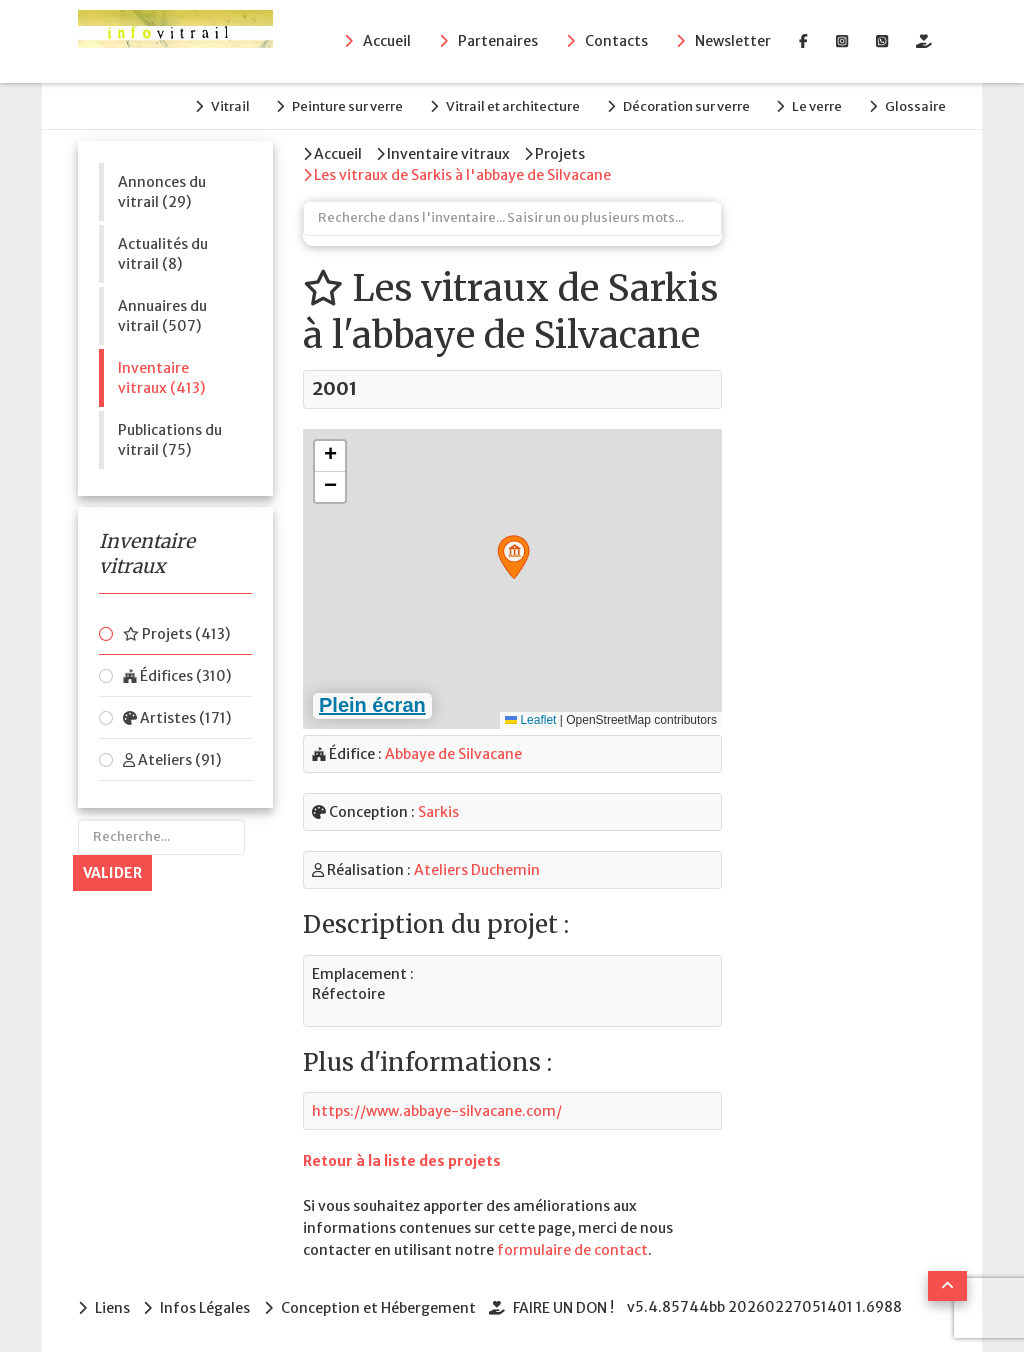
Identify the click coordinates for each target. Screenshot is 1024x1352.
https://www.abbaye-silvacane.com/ (437, 1109)
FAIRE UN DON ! (565, 1306)
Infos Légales (206, 1306)
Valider (112, 873)
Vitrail (223, 106)
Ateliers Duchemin (477, 869)
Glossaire (915, 106)
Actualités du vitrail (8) (163, 253)
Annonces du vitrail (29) (162, 191)
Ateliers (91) (172, 760)
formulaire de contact (572, 1249)
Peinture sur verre (342, 106)
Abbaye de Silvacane (453, 753)
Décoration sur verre (683, 106)
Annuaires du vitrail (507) (162, 315)
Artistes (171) (177, 718)
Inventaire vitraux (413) (161, 377)
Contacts (616, 41)
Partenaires (498, 41)
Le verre (816, 106)
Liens (112, 1306)
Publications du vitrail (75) (170, 439)
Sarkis (438, 811)
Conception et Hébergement (379, 1306)
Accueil (387, 41)
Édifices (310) (177, 676)
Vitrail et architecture (509, 106)
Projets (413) (176, 634)
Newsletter (733, 41)
